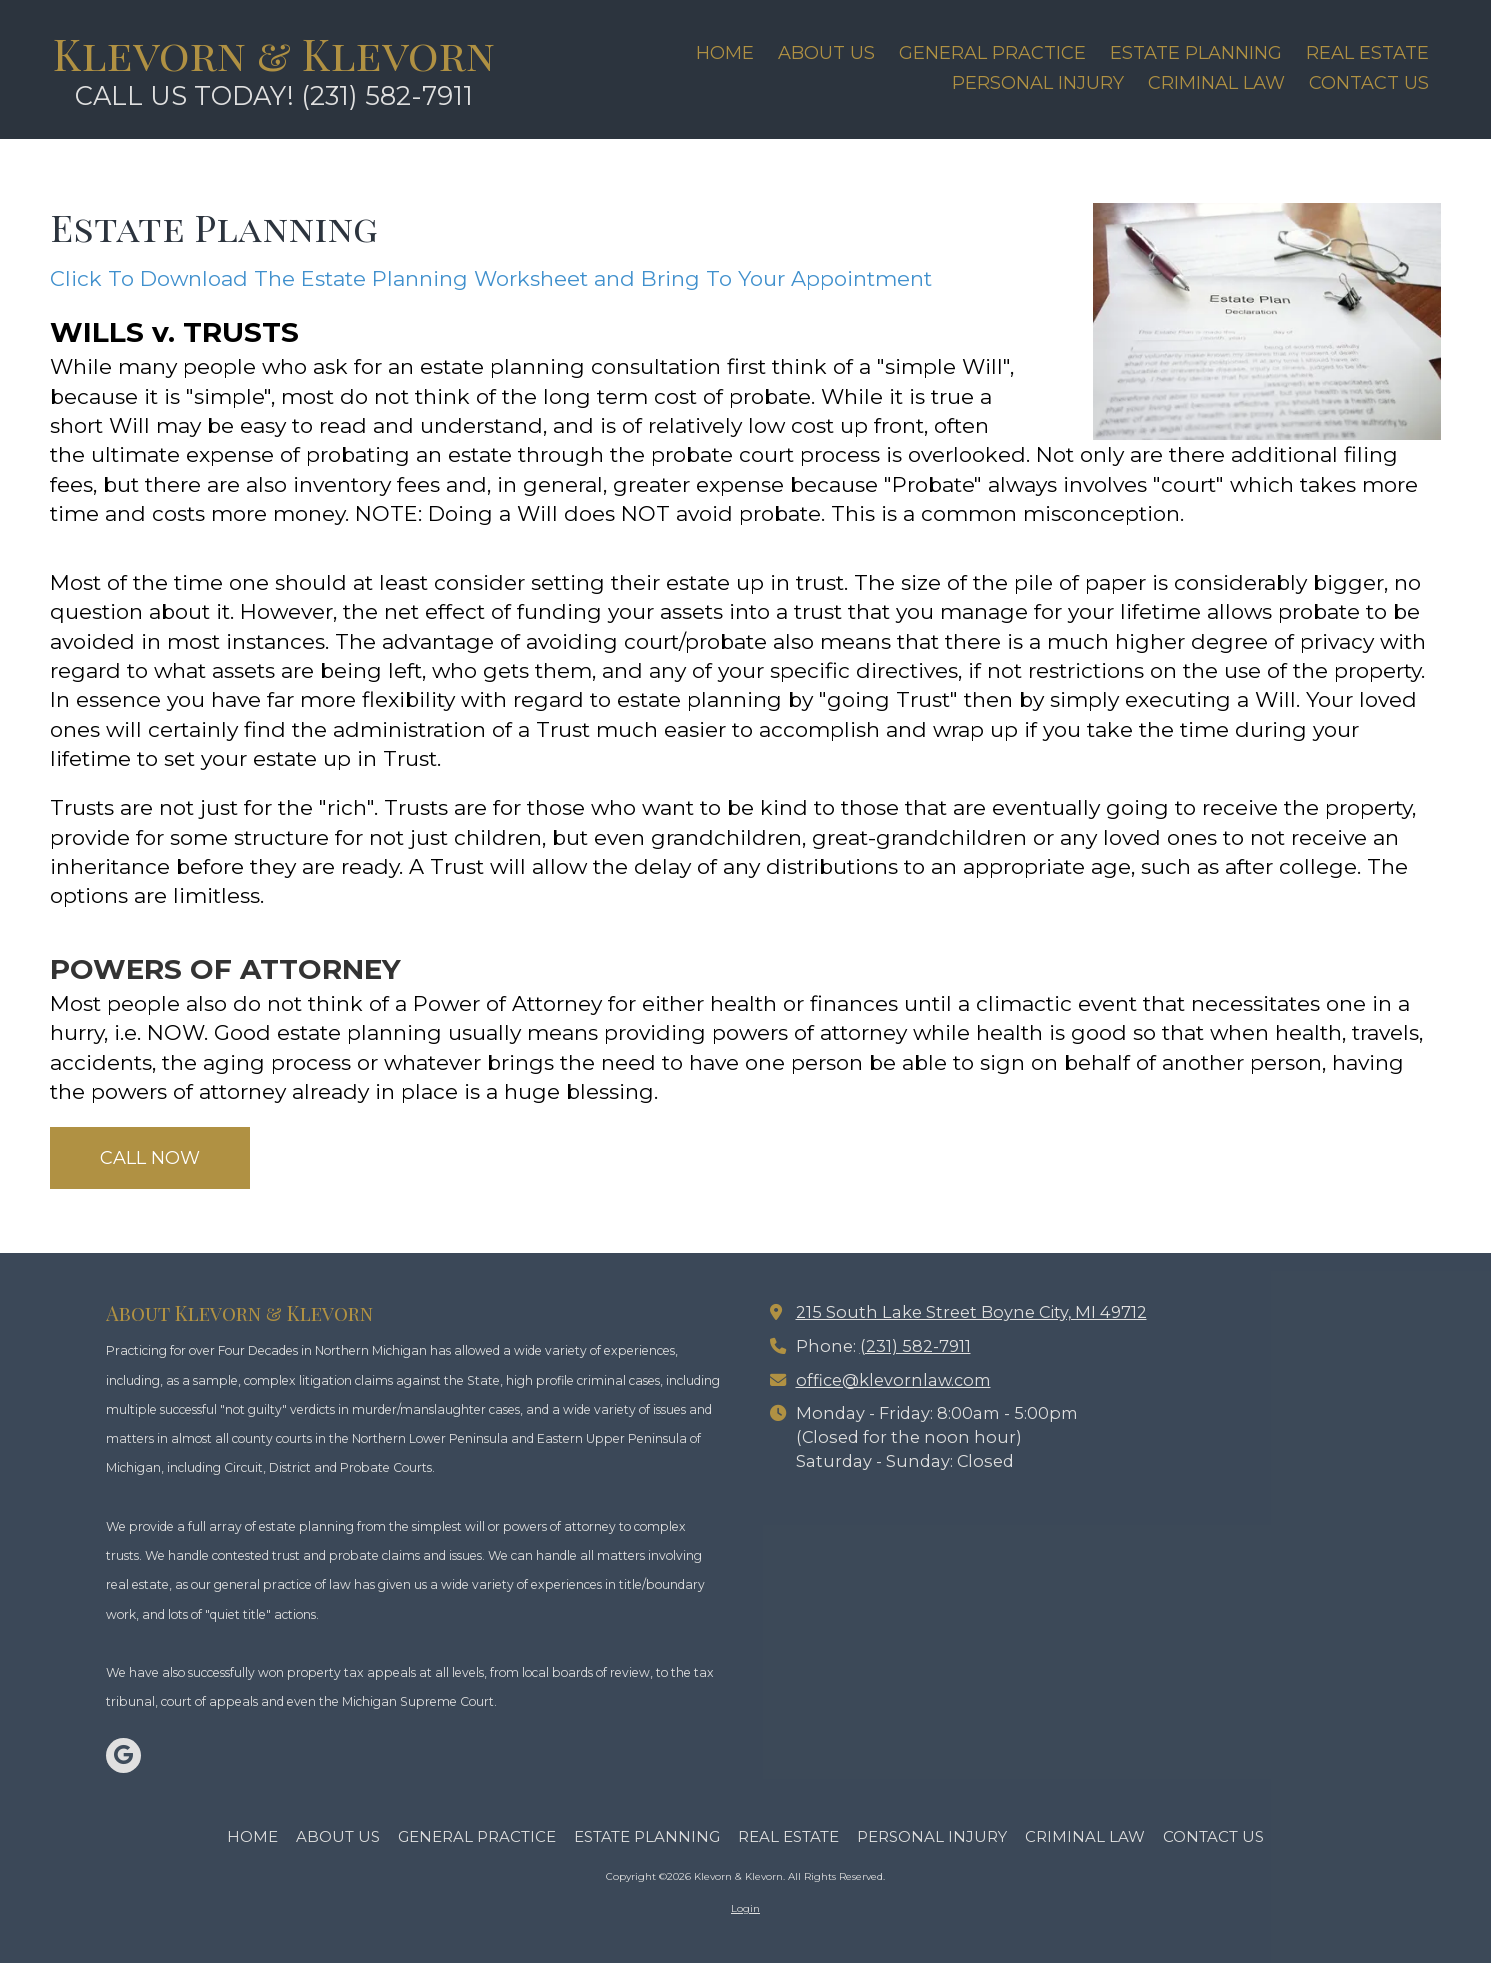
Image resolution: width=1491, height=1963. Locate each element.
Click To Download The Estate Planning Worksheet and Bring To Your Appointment (491, 278)
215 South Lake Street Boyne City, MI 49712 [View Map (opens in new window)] (971, 1312)
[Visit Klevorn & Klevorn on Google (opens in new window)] (123, 1755)
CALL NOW (150, 1158)
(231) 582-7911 (915, 1346)
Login (745, 1908)
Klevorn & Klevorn (274, 53)
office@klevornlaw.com (893, 1380)
